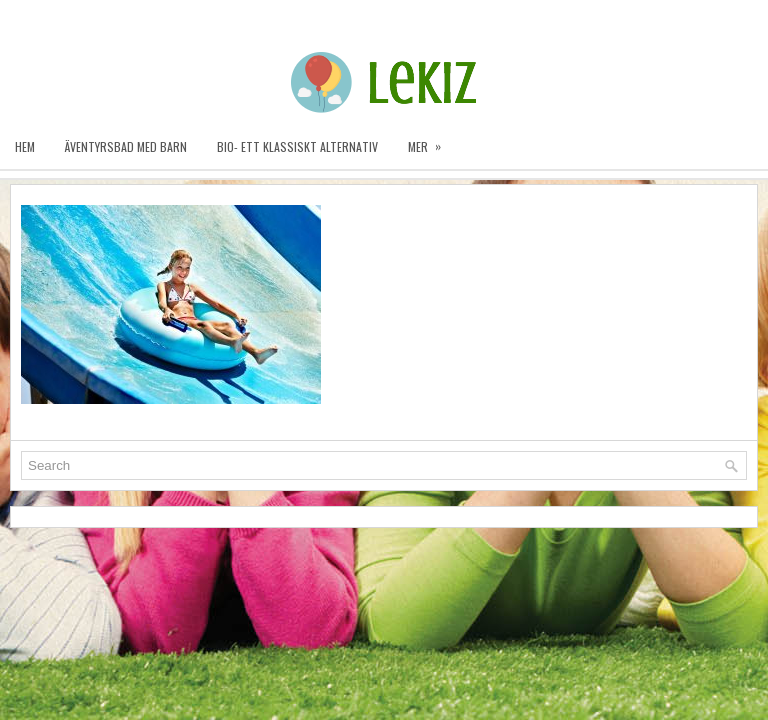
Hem (25, 146)
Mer (431, 140)
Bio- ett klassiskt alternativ (297, 146)
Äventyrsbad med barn (126, 146)
